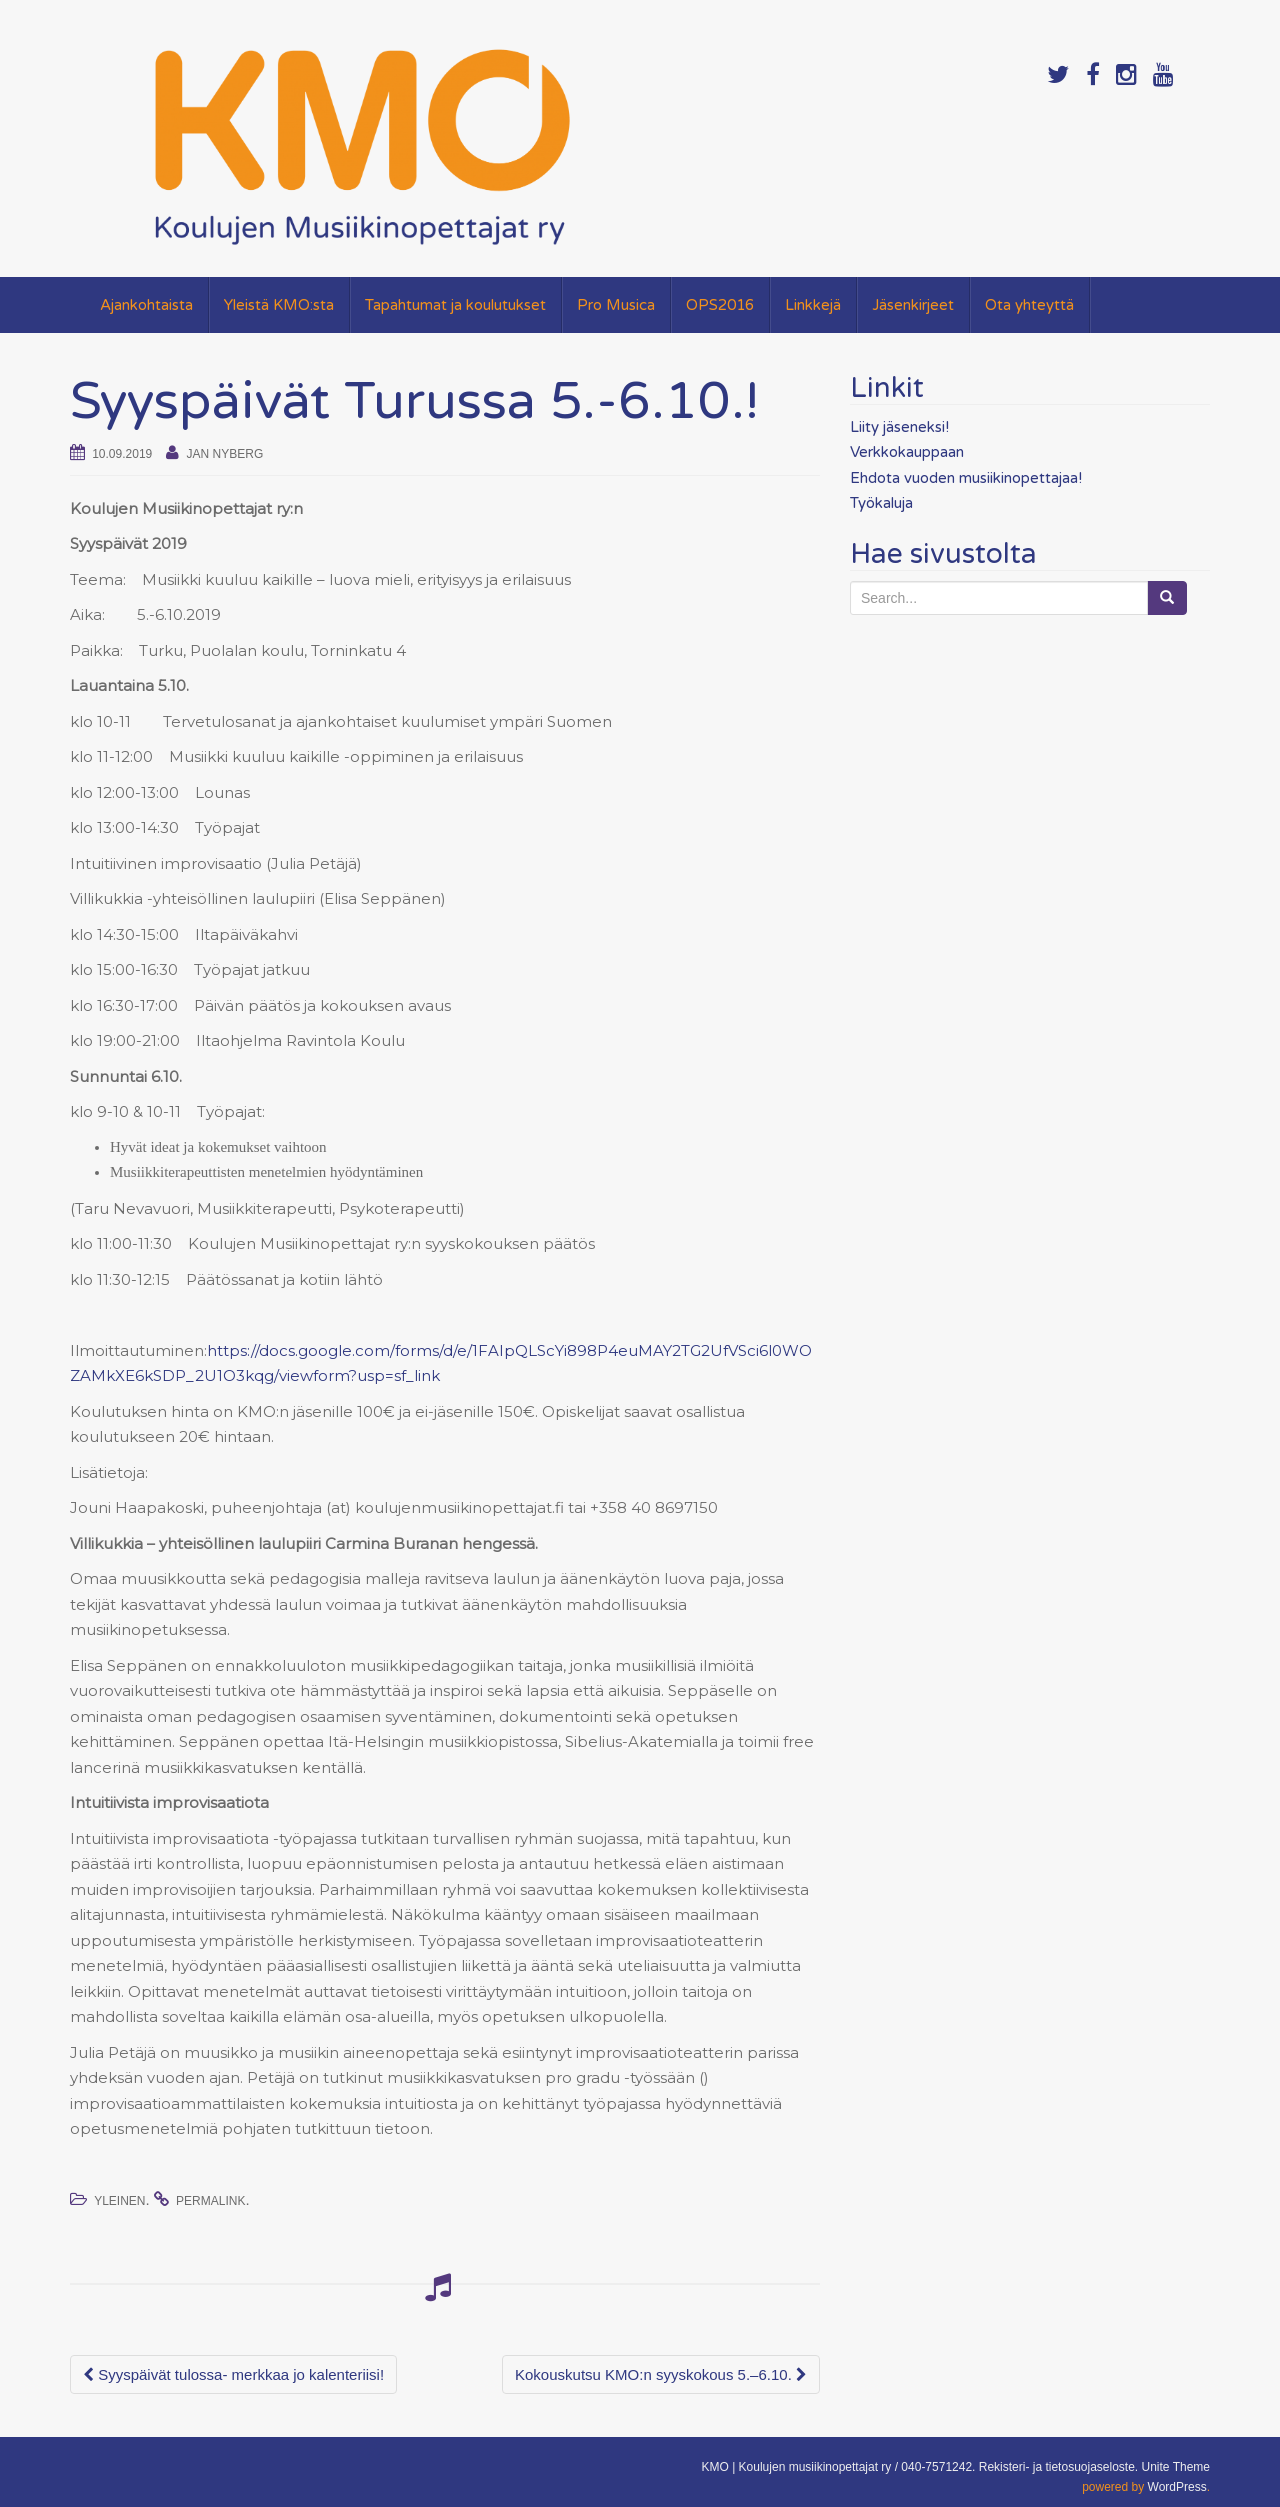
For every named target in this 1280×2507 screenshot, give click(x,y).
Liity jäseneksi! (899, 427)
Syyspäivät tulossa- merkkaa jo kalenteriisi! (233, 2374)
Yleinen (119, 2201)
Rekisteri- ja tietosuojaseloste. (1058, 2467)
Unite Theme (1176, 2467)
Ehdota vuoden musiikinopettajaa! (966, 478)
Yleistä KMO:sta (279, 305)
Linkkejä (813, 305)
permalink (210, 2201)
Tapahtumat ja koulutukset (455, 305)
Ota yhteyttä (1029, 305)
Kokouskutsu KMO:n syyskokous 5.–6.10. (661, 2374)
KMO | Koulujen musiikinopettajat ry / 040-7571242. (838, 2467)
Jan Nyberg (225, 454)
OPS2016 (720, 305)
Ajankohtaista (146, 305)
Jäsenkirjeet (913, 305)
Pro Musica (616, 305)
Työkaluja (881, 503)
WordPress (1177, 2487)
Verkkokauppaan (907, 452)
